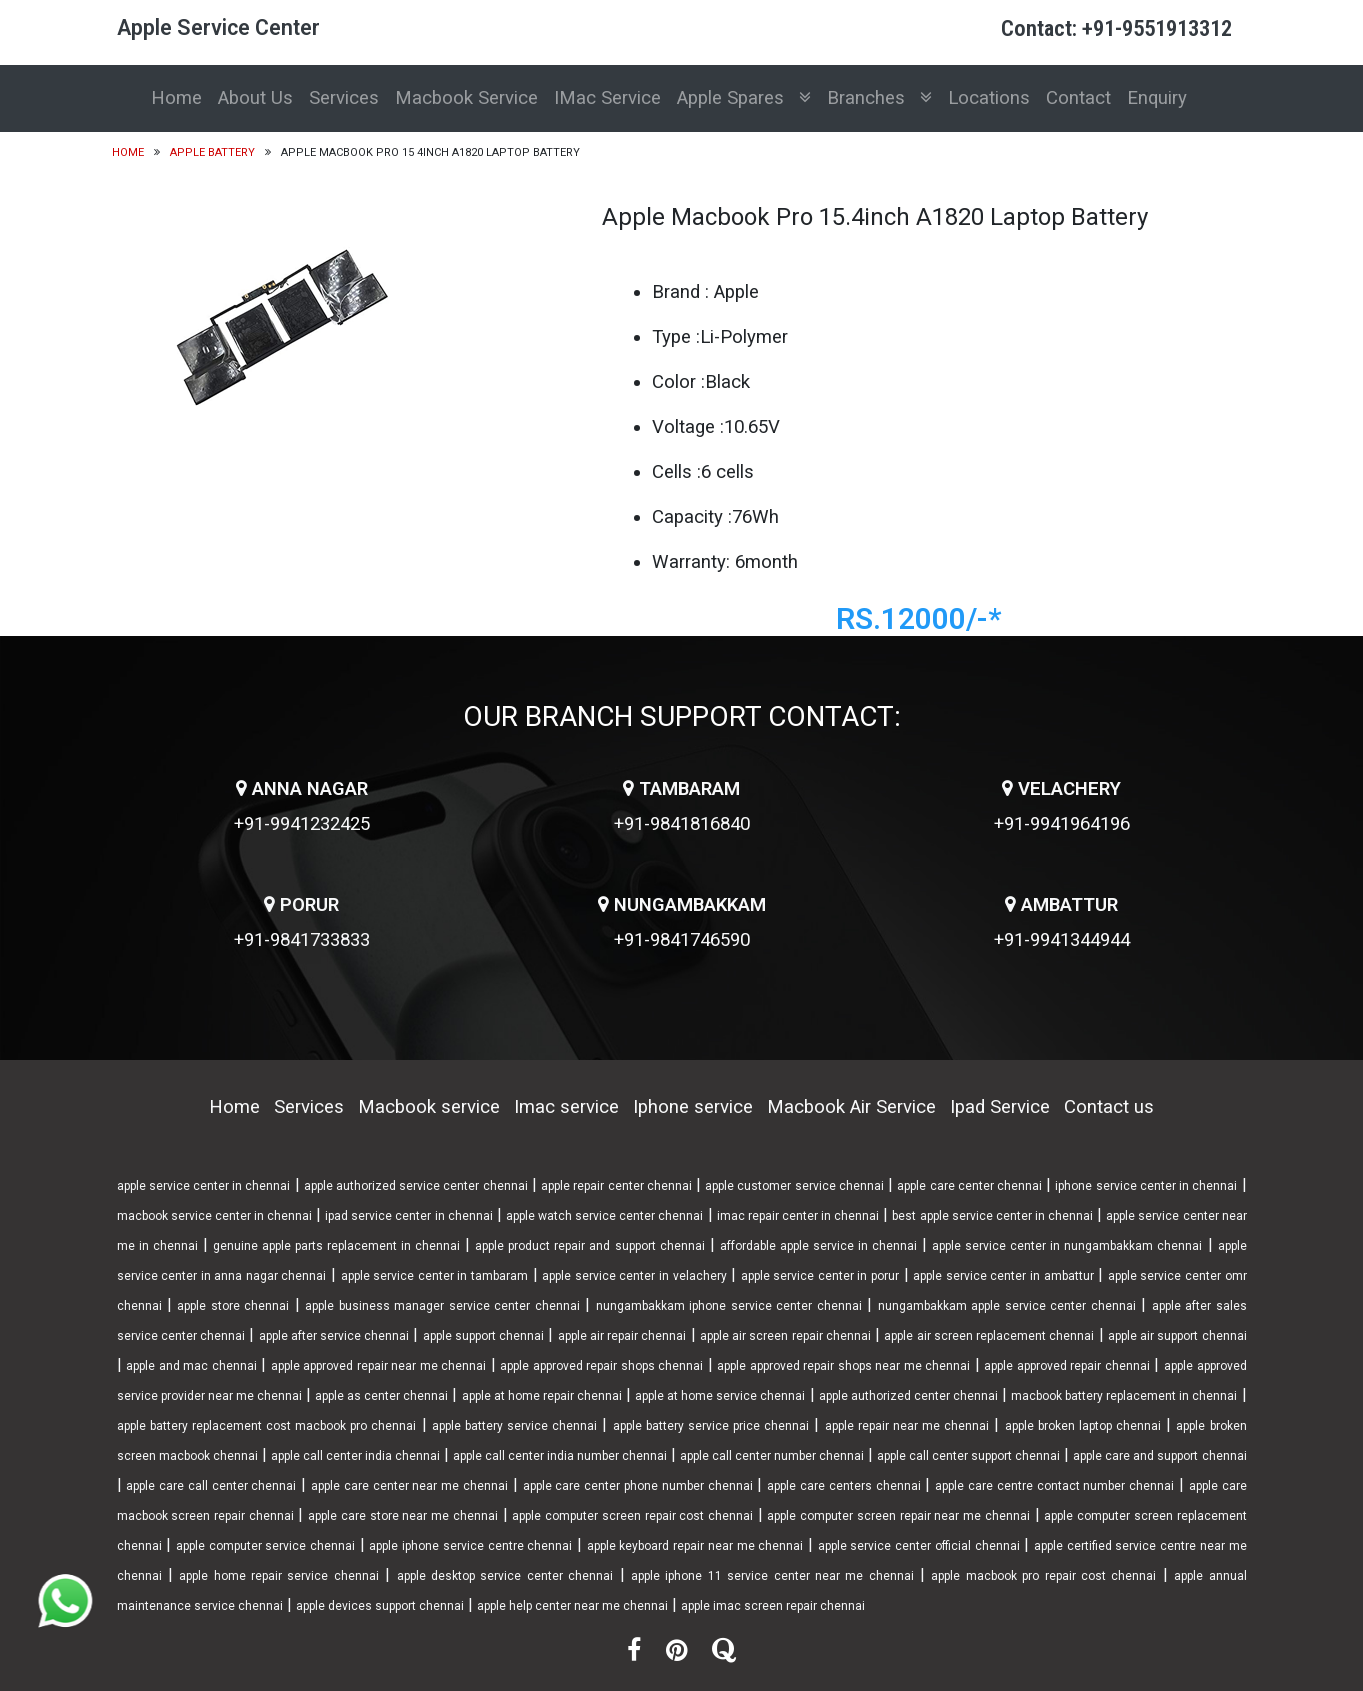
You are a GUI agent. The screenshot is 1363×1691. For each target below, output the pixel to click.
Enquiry (1157, 98)
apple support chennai (484, 1336)
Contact (1078, 98)
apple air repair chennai (622, 1336)
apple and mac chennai (191, 1366)
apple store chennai (233, 1306)
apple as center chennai (381, 1396)
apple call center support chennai (968, 1456)
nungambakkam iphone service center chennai (729, 1306)
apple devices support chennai (380, 1606)
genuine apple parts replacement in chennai (336, 1246)
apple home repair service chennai (279, 1576)
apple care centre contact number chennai (1054, 1486)
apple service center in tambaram (434, 1276)
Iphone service (693, 1107)
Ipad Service (1000, 1107)
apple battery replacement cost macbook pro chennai (267, 1426)
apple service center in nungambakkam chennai (1067, 1246)
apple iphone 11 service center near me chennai (772, 1576)
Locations (989, 98)
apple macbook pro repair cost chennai (1043, 1576)
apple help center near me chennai (572, 1606)
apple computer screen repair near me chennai (898, 1516)
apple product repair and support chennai (589, 1246)
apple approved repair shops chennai (601, 1366)
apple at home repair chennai (542, 1396)
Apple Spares (744, 98)
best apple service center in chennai (992, 1216)
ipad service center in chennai (408, 1216)
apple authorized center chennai (908, 1396)
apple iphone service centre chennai (470, 1546)
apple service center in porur (820, 1276)
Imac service (566, 1107)
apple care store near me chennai (403, 1516)
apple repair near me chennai (907, 1426)
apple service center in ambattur (1003, 1276)
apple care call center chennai (211, 1486)
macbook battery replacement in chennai (1124, 1396)
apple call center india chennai (355, 1456)
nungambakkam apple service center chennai (1007, 1306)
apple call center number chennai (772, 1456)
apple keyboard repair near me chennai (695, 1546)
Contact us (1109, 1107)
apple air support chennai (1177, 1336)
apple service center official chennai (919, 1546)
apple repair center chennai (616, 1186)
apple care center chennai (969, 1186)
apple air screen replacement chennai (989, 1336)
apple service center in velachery (634, 1276)
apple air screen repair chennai (785, 1336)
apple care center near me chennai (409, 1486)
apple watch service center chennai (604, 1216)
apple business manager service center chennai (442, 1306)
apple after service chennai (334, 1336)
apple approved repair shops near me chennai (843, 1366)
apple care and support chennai (1159, 1456)
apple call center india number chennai (560, 1456)
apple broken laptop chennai (1083, 1426)
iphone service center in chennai (1146, 1186)
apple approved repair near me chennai (379, 1366)
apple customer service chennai (794, 1186)
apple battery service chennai (514, 1426)
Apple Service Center (218, 27)
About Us (255, 98)
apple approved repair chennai (1067, 1366)
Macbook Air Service (851, 1107)
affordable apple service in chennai (818, 1246)
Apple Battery (212, 152)
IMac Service (607, 98)
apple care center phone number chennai (638, 1486)
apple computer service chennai (265, 1546)
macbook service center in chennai (214, 1216)
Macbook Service (466, 98)
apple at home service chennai (720, 1396)
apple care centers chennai (843, 1486)
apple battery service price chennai (711, 1426)
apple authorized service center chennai (416, 1186)
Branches (879, 98)
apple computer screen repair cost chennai (632, 1516)
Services (344, 98)
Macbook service (429, 1107)
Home (176, 98)
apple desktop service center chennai (505, 1576)
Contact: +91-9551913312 (1116, 28)
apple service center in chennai (204, 1186)
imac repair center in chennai (798, 1216)
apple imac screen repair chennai (773, 1606)
